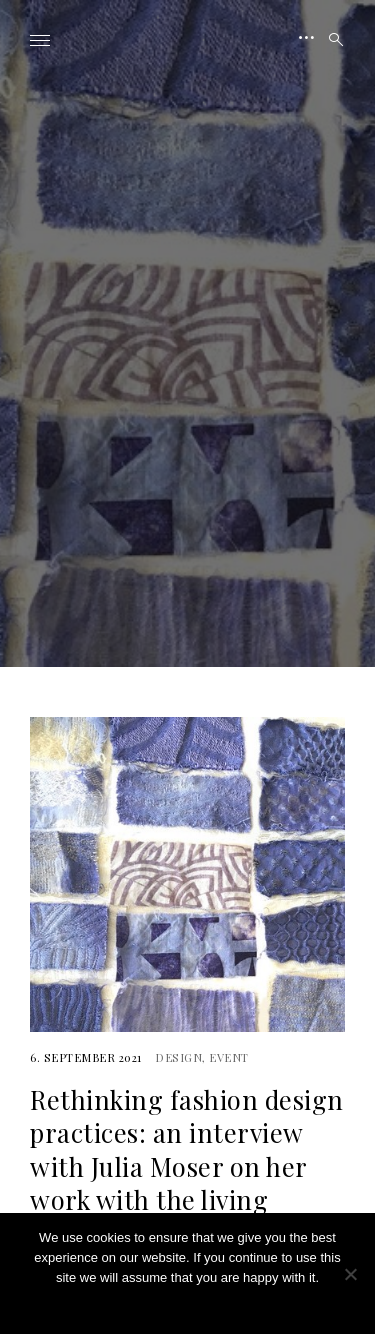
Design (178, 1057)
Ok (187, 1303)
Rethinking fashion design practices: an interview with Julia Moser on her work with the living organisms (187, 1165)
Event (229, 1057)
